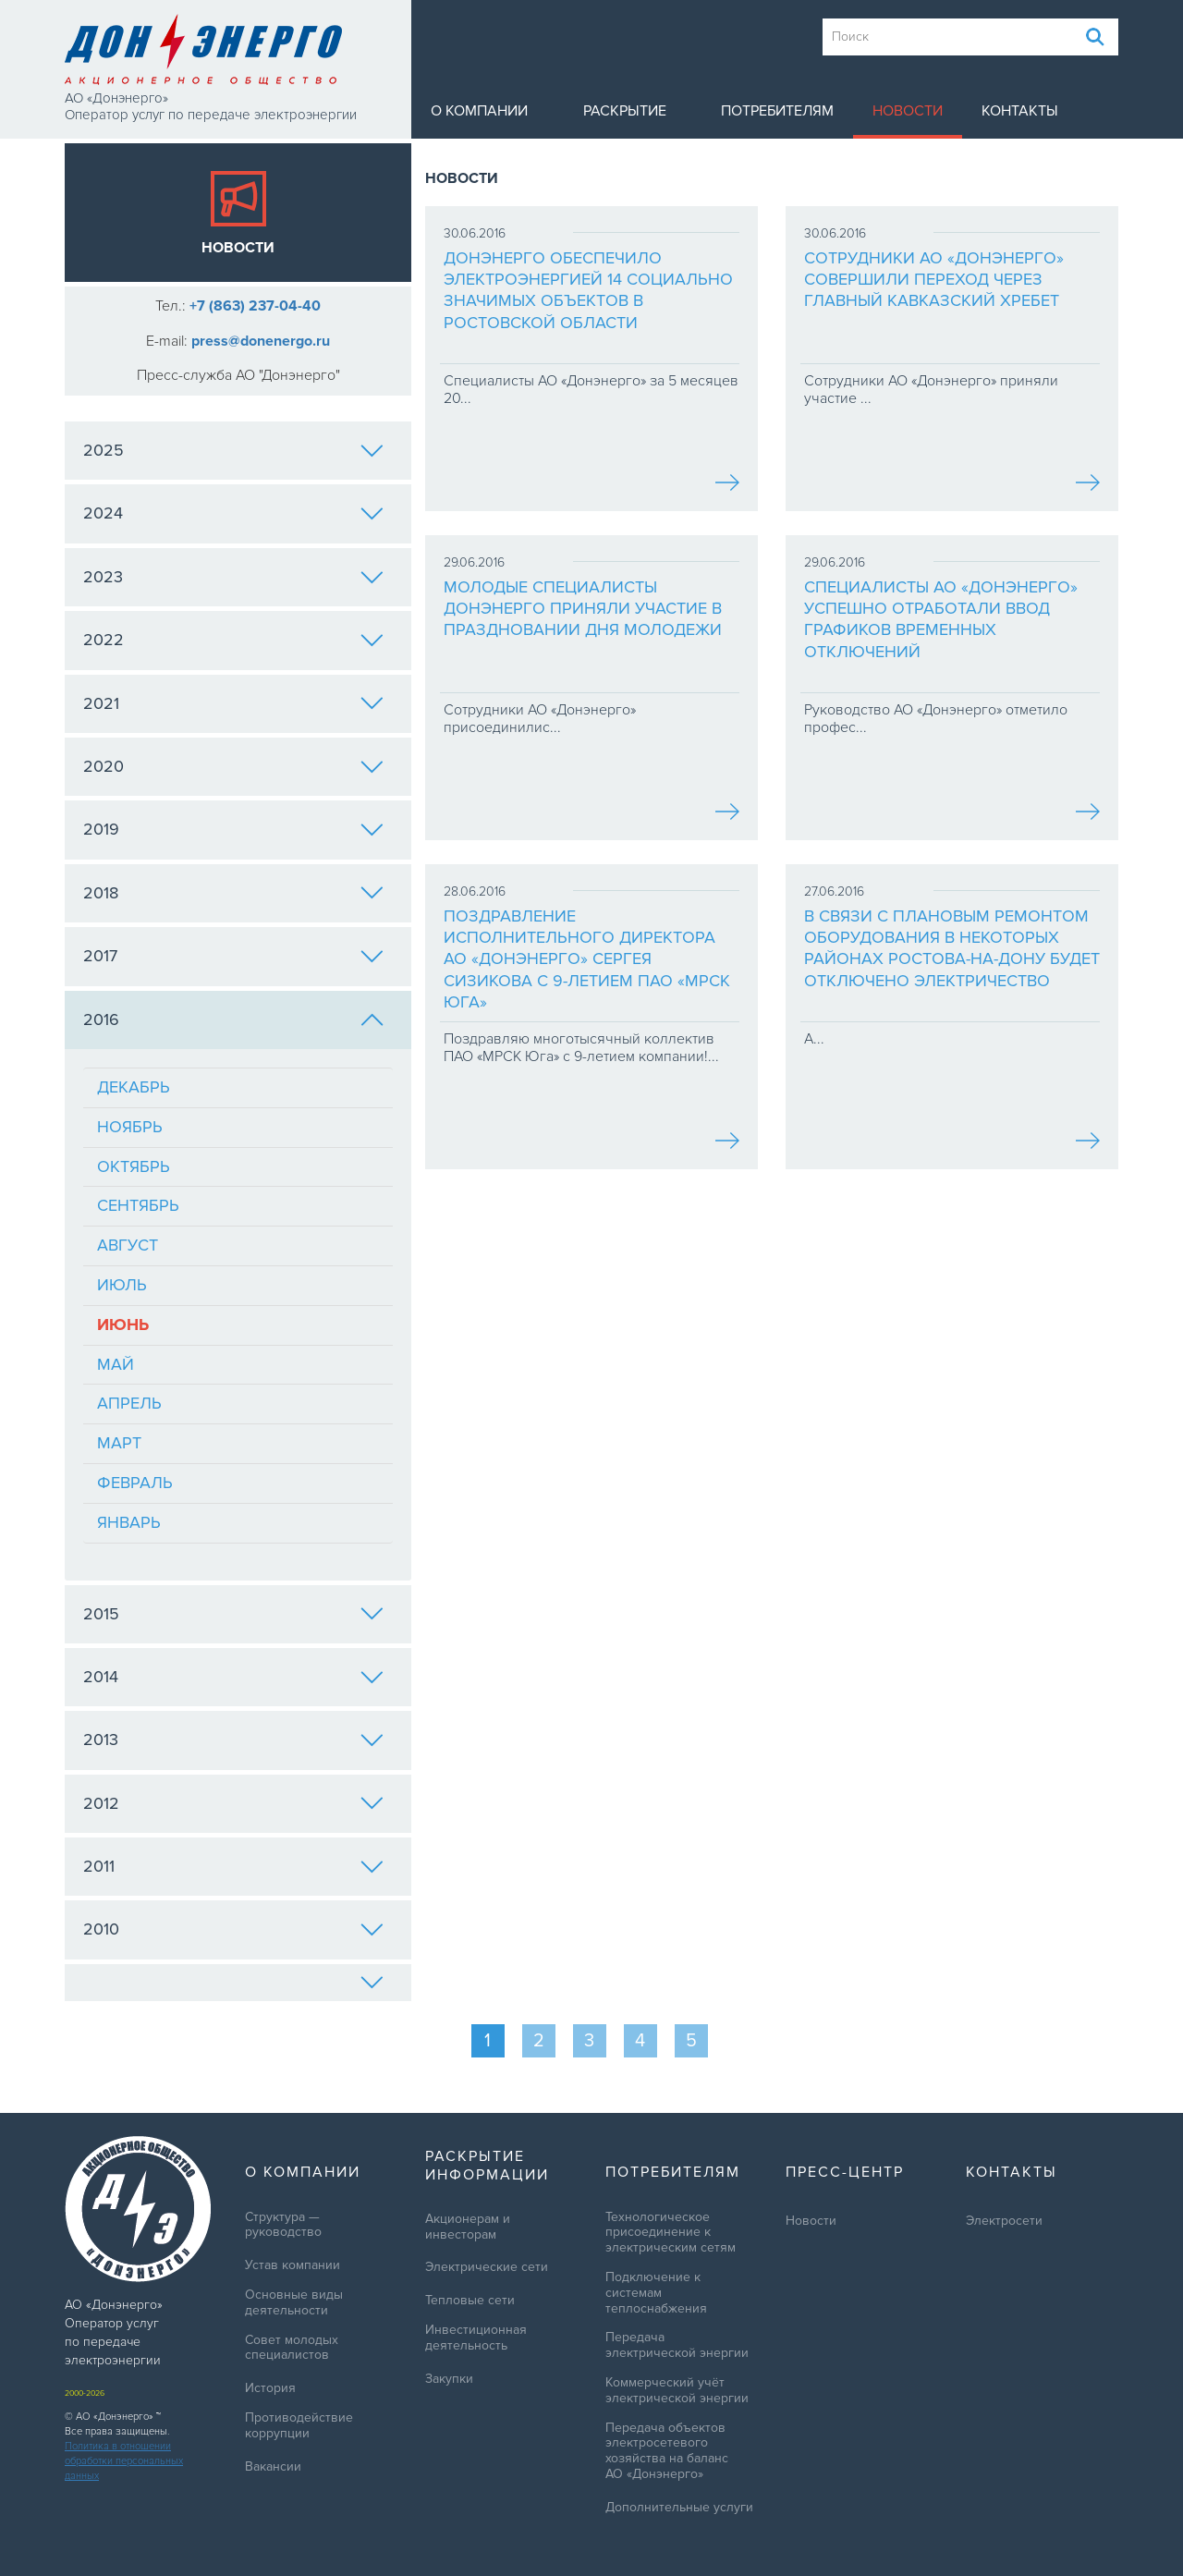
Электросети (1004, 2221)
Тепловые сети (470, 2300)
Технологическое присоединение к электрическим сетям (670, 2233)
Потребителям (777, 111)
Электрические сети (486, 2267)
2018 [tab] (233, 893)
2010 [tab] (233, 1929)
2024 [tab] (233, 513)
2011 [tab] (233, 1866)
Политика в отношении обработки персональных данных (124, 2461)
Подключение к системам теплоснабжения (656, 2293)
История (270, 2388)
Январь (129, 1522)
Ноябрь (130, 1127)
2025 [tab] (233, 450)
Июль (122, 1285)
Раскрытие (624, 111)
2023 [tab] (233, 577)
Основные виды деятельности (294, 2303)
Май (115, 1364)
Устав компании (292, 2265)
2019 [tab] (233, 829)
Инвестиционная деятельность (476, 2338)
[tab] (238, 1982)
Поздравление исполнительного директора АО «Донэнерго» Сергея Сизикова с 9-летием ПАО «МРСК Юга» (587, 959)
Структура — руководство (283, 2225)
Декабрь (133, 1087)
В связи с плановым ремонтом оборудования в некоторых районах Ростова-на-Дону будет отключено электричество (952, 948)
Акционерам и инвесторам (467, 2227)
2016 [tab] (233, 1019)
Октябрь (133, 1166)
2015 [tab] (233, 1614)
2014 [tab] (233, 1676)
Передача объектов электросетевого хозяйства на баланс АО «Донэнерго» (666, 2451)
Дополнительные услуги (679, 2507)
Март (119, 1443)
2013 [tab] (233, 1739)
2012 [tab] (233, 1803)
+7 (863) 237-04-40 (255, 306)
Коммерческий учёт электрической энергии (677, 2390)
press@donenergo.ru (260, 341)
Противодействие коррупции (299, 2426)
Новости (907, 111)
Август (127, 1245)
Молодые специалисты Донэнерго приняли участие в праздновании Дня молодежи (583, 609)
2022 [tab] (233, 639)
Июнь (123, 1324)
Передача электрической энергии (677, 2345)
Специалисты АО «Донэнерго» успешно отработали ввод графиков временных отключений (941, 619)
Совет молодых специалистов (291, 2348)
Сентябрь (138, 1205)
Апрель (129, 1403)
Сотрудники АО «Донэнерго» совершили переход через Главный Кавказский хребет (934, 279)
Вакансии (273, 2467)
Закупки (449, 2379)
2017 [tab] (233, 956)
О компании (479, 111)
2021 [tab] (233, 703)
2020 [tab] (233, 766)
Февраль (135, 1482)
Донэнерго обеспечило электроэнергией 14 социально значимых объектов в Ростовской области (588, 290)
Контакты (1020, 111)
